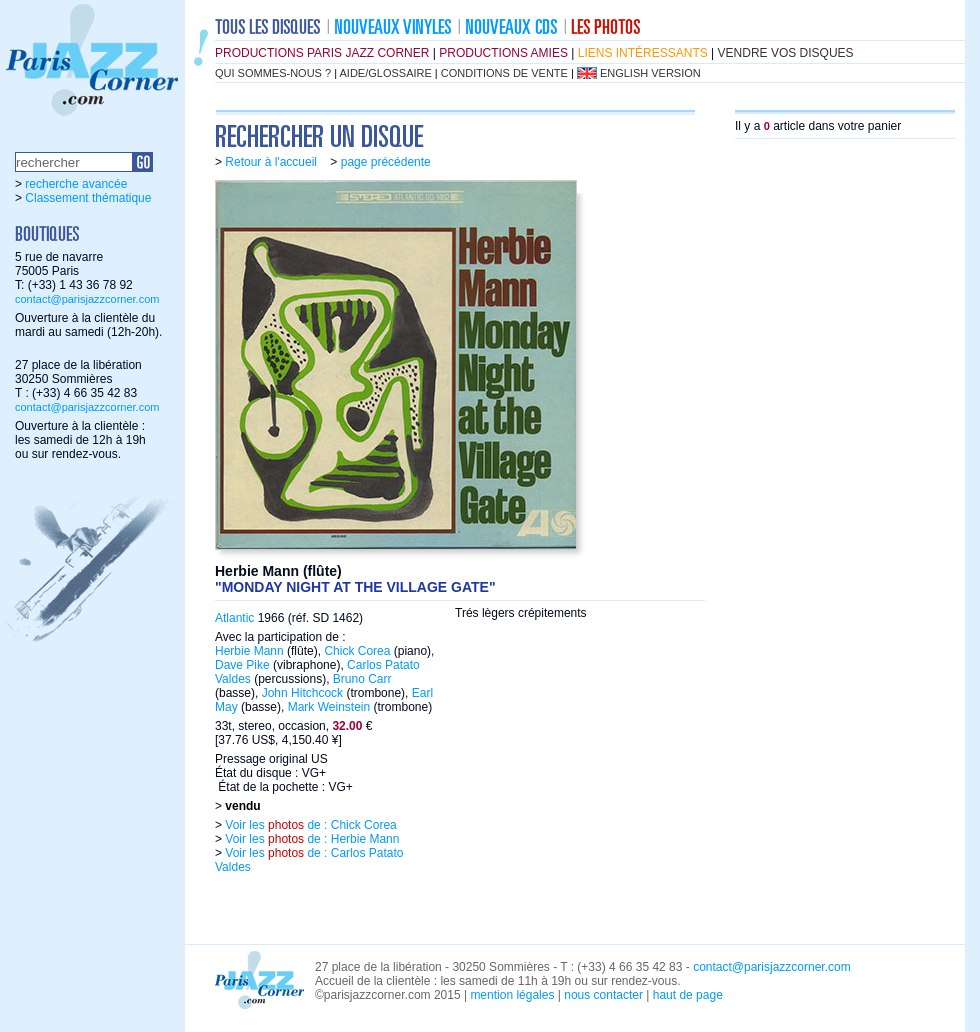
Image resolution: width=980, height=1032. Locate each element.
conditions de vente (504, 73)
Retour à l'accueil (271, 162)
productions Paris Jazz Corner (322, 53)
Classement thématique (88, 198)
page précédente (386, 162)
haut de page (688, 995)
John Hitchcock (302, 693)
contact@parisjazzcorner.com (87, 299)
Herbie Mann (249, 651)
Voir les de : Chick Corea (309, 825)
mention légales (512, 995)
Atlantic (234, 618)
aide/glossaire (386, 73)
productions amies (503, 53)
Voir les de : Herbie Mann (310, 839)
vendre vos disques (786, 53)
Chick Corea (357, 651)
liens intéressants (643, 53)
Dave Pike (242, 665)
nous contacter (603, 995)
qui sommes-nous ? (273, 73)
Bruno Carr (362, 679)
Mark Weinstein (329, 707)
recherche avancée (76, 184)
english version (650, 73)
